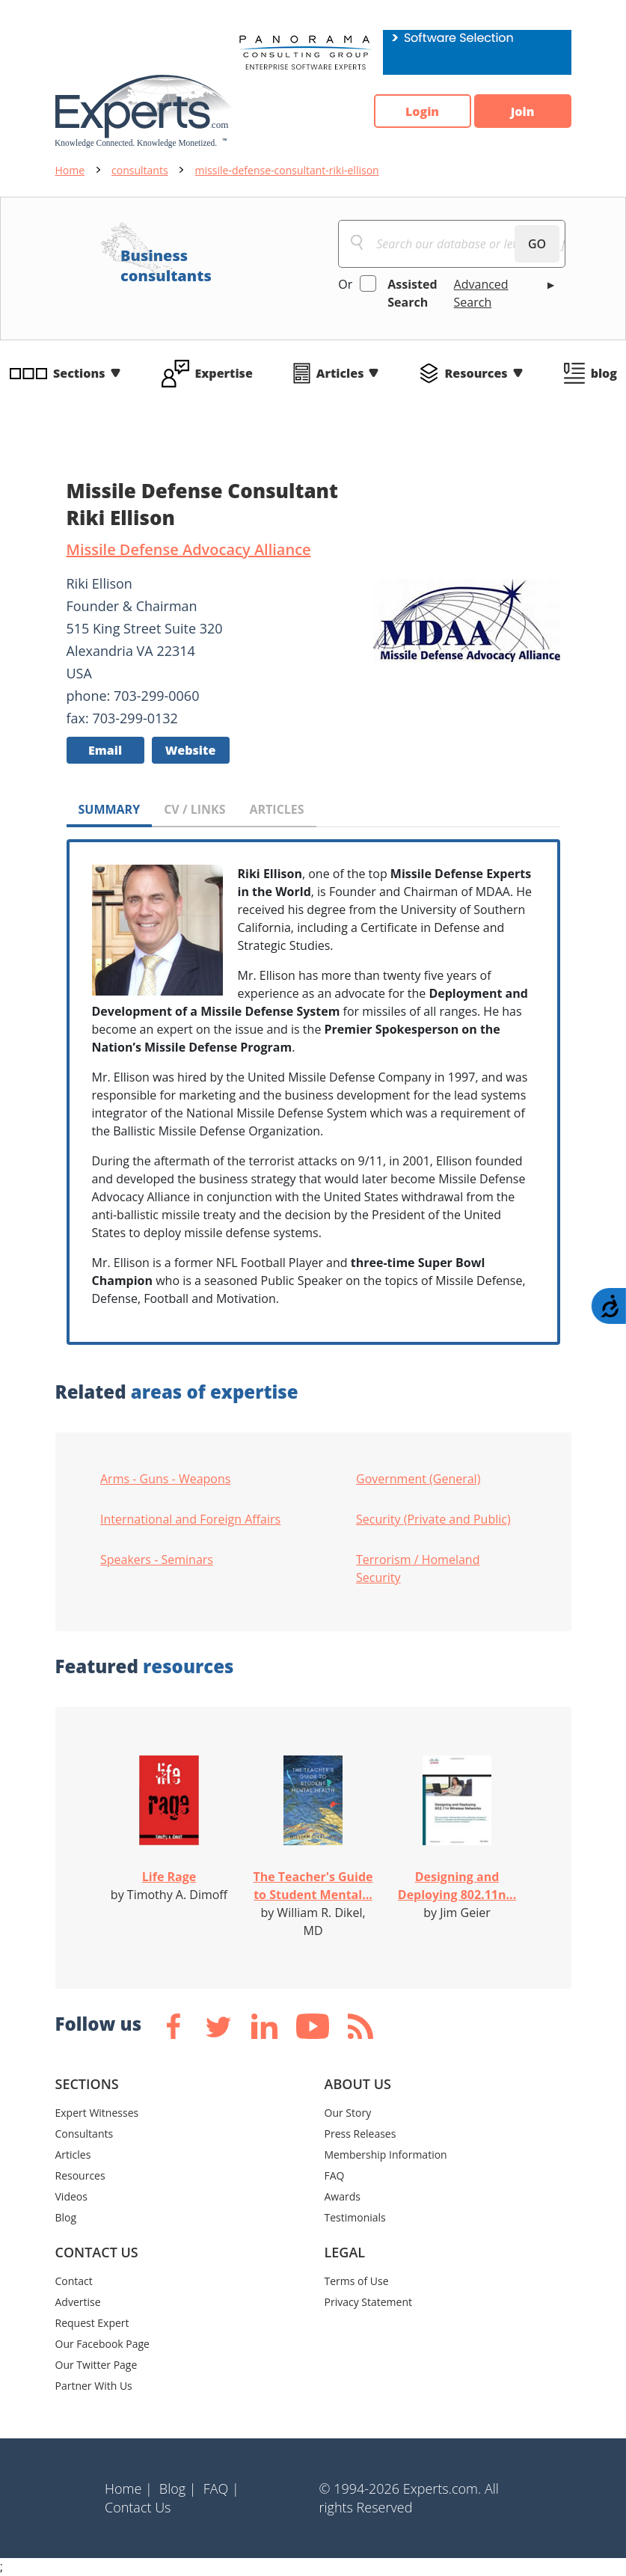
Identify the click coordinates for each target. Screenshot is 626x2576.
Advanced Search (481, 293)
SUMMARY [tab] (110, 809)
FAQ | (221, 2488)
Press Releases (360, 2133)
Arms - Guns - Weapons (165, 1479)
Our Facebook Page (102, 2344)
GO (537, 244)
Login (422, 111)
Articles (340, 373)
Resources (475, 373)
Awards (342, 2196)
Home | (129, 2488)
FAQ (335, 2175)
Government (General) (418, 1479)
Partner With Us (93, 2386)
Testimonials (355, 2217)
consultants (139, 170)
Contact (74, 2281)
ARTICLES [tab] (276, 809)
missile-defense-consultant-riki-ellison (287, 170)
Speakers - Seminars (156, 1559)
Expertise (224, 373)
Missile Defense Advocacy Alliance (189, 549)
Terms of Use (357, 2281)
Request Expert (92, 2323)
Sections (79, 373)
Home (70, 170)
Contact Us (138, 2507)
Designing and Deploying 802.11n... (457, 1885)
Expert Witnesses (97, 2113)
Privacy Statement (369, 2302)
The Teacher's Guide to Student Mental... (312, 1885)
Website (190, 750)
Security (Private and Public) (433, 1519)
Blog (66, 2217)
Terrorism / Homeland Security (417, 1568)
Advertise (78, 2302)
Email (105, 750)
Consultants (84, 2133)
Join (523, 111)
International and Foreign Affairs (190, 1519)
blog (604, 373)
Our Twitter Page (96, 2365)
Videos (71, 2196)
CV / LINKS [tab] (194, 809)
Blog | (178, 2488)
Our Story (348, 2113)
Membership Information (386, 2154)
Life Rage (169, 1876)
